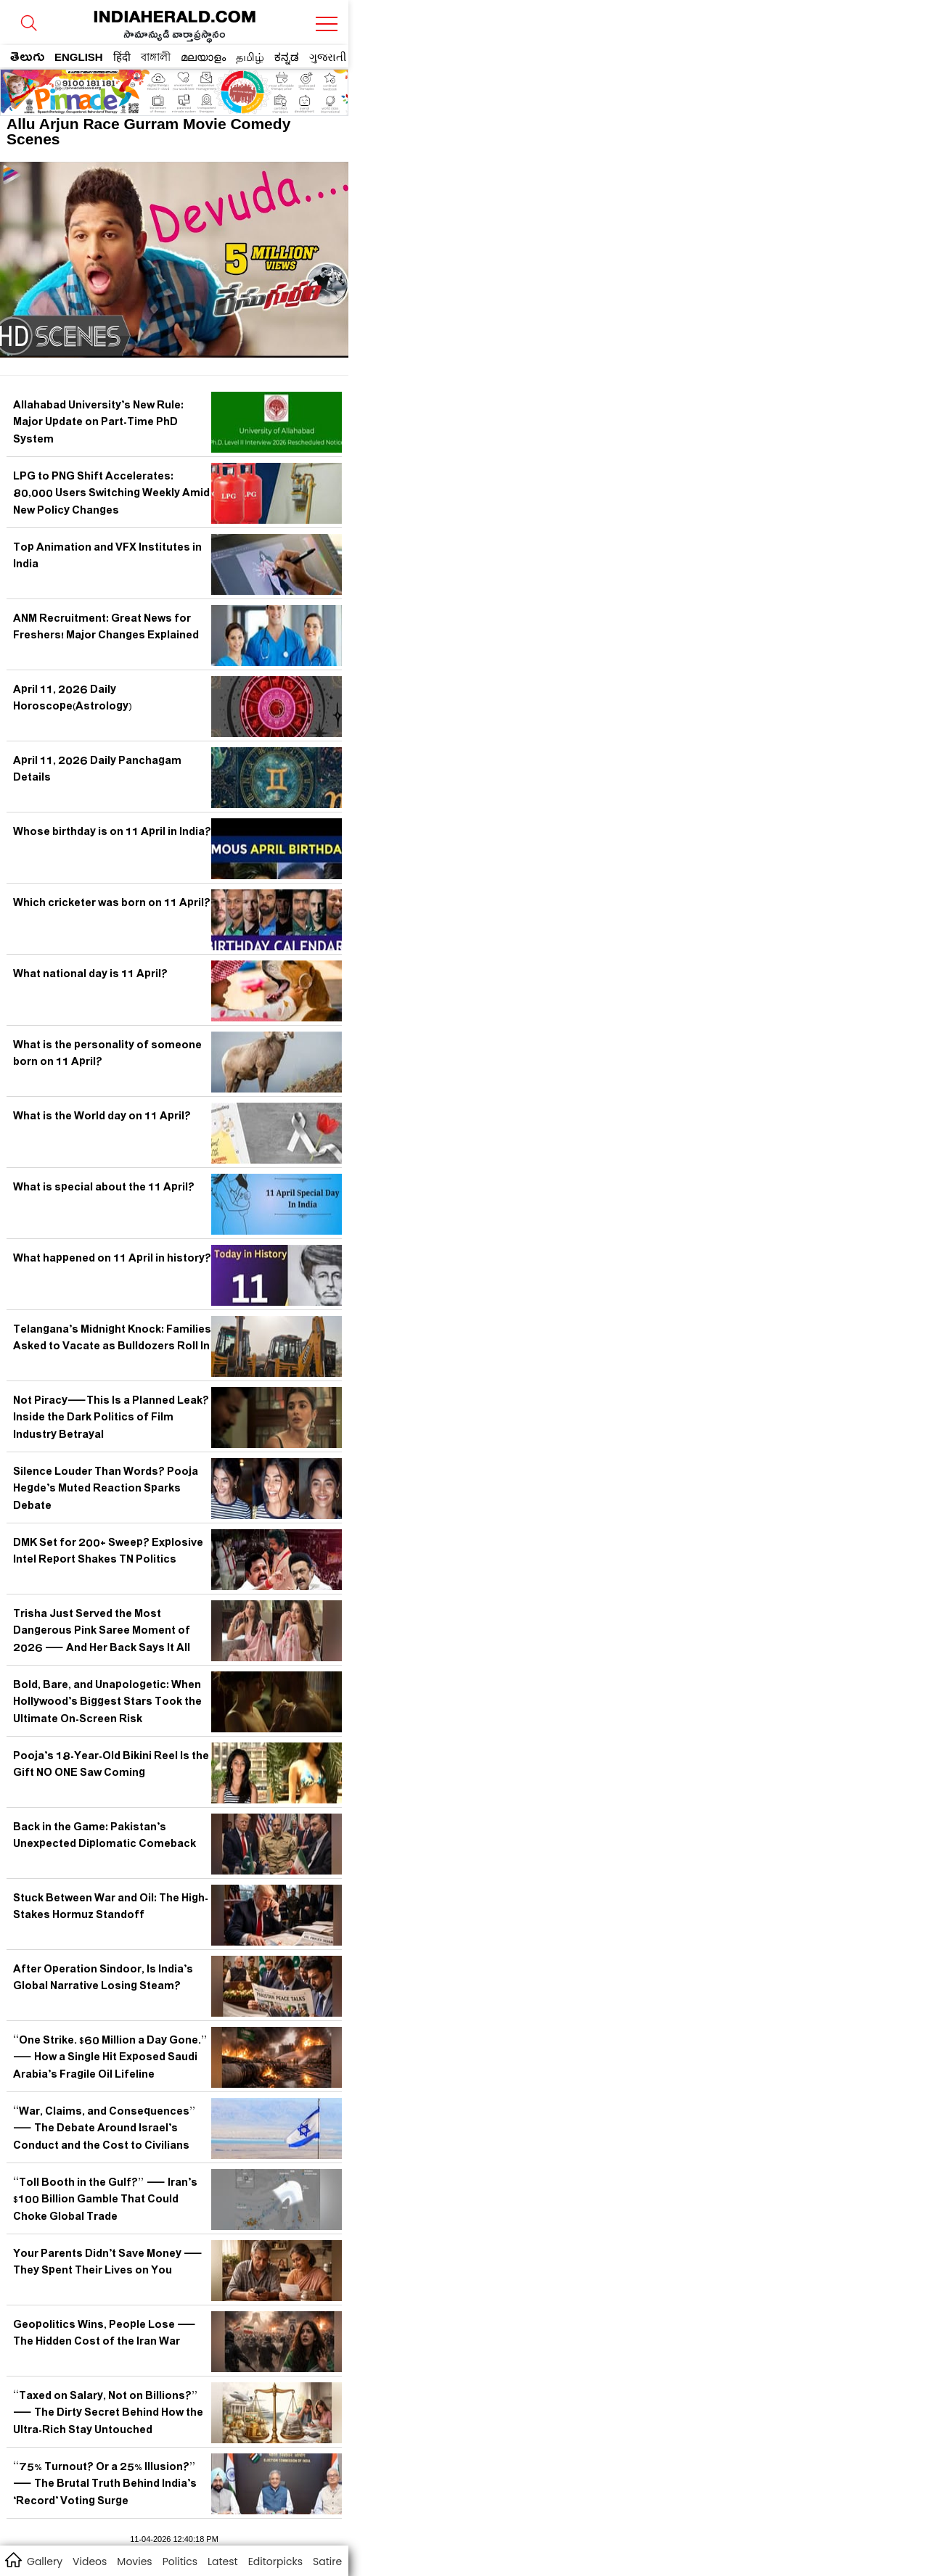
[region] (117, 88)
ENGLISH (78, 57)
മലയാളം (203, 57)
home (12, 2559)
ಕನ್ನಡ (286, 57)
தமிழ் (250, 57)
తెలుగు (27, 59)
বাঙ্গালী (156, 57)
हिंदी (122, 57)
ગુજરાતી (327, 57)
